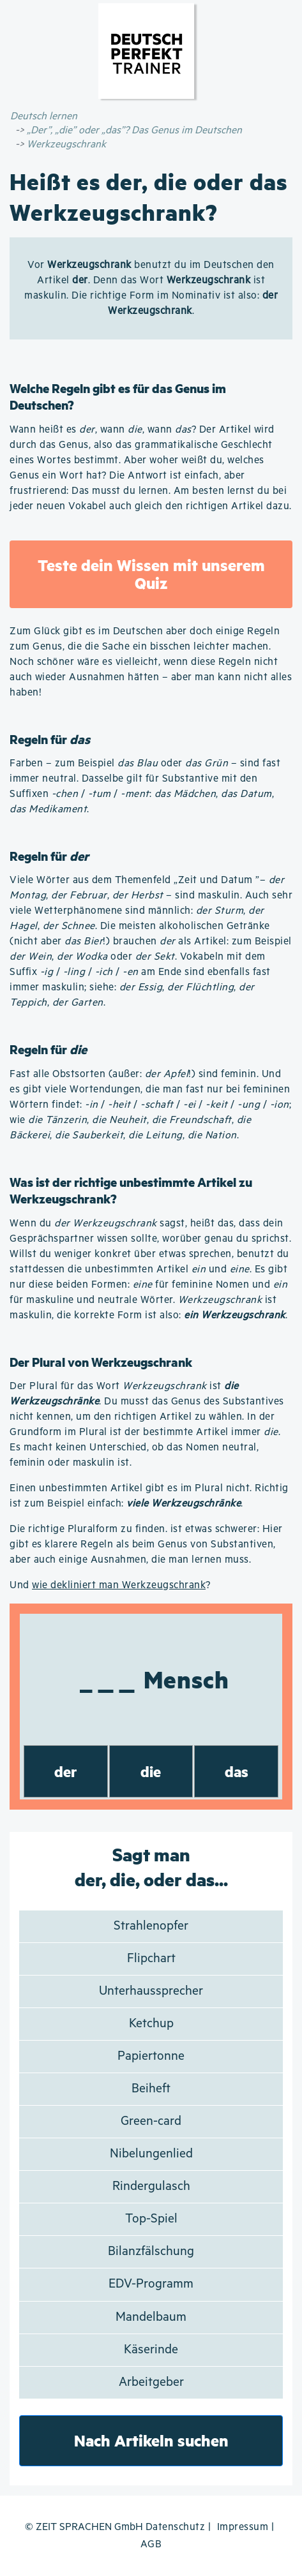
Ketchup (151, 2023)
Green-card (151, 2121)
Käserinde (151, 2349)
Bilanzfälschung (151, 2251)
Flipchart (151, 1958)
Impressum (243, 2527)
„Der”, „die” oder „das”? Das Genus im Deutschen (134, 130)
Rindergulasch (151, 2186)
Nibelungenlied (151, 2154)
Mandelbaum (151, 2317)
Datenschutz (176, 2527)
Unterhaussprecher (151, 1991)
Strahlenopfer (151, 1926)
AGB (151, 2544)
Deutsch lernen (43, 116)
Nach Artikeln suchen (151, 2440)
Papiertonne (151, 2056)
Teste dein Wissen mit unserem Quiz (151, 574)
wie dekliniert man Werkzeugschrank (119, 1585)
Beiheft (151, 2088)
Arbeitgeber (151, 2382)
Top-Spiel (151, 2219)
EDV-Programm (151, 2284)
